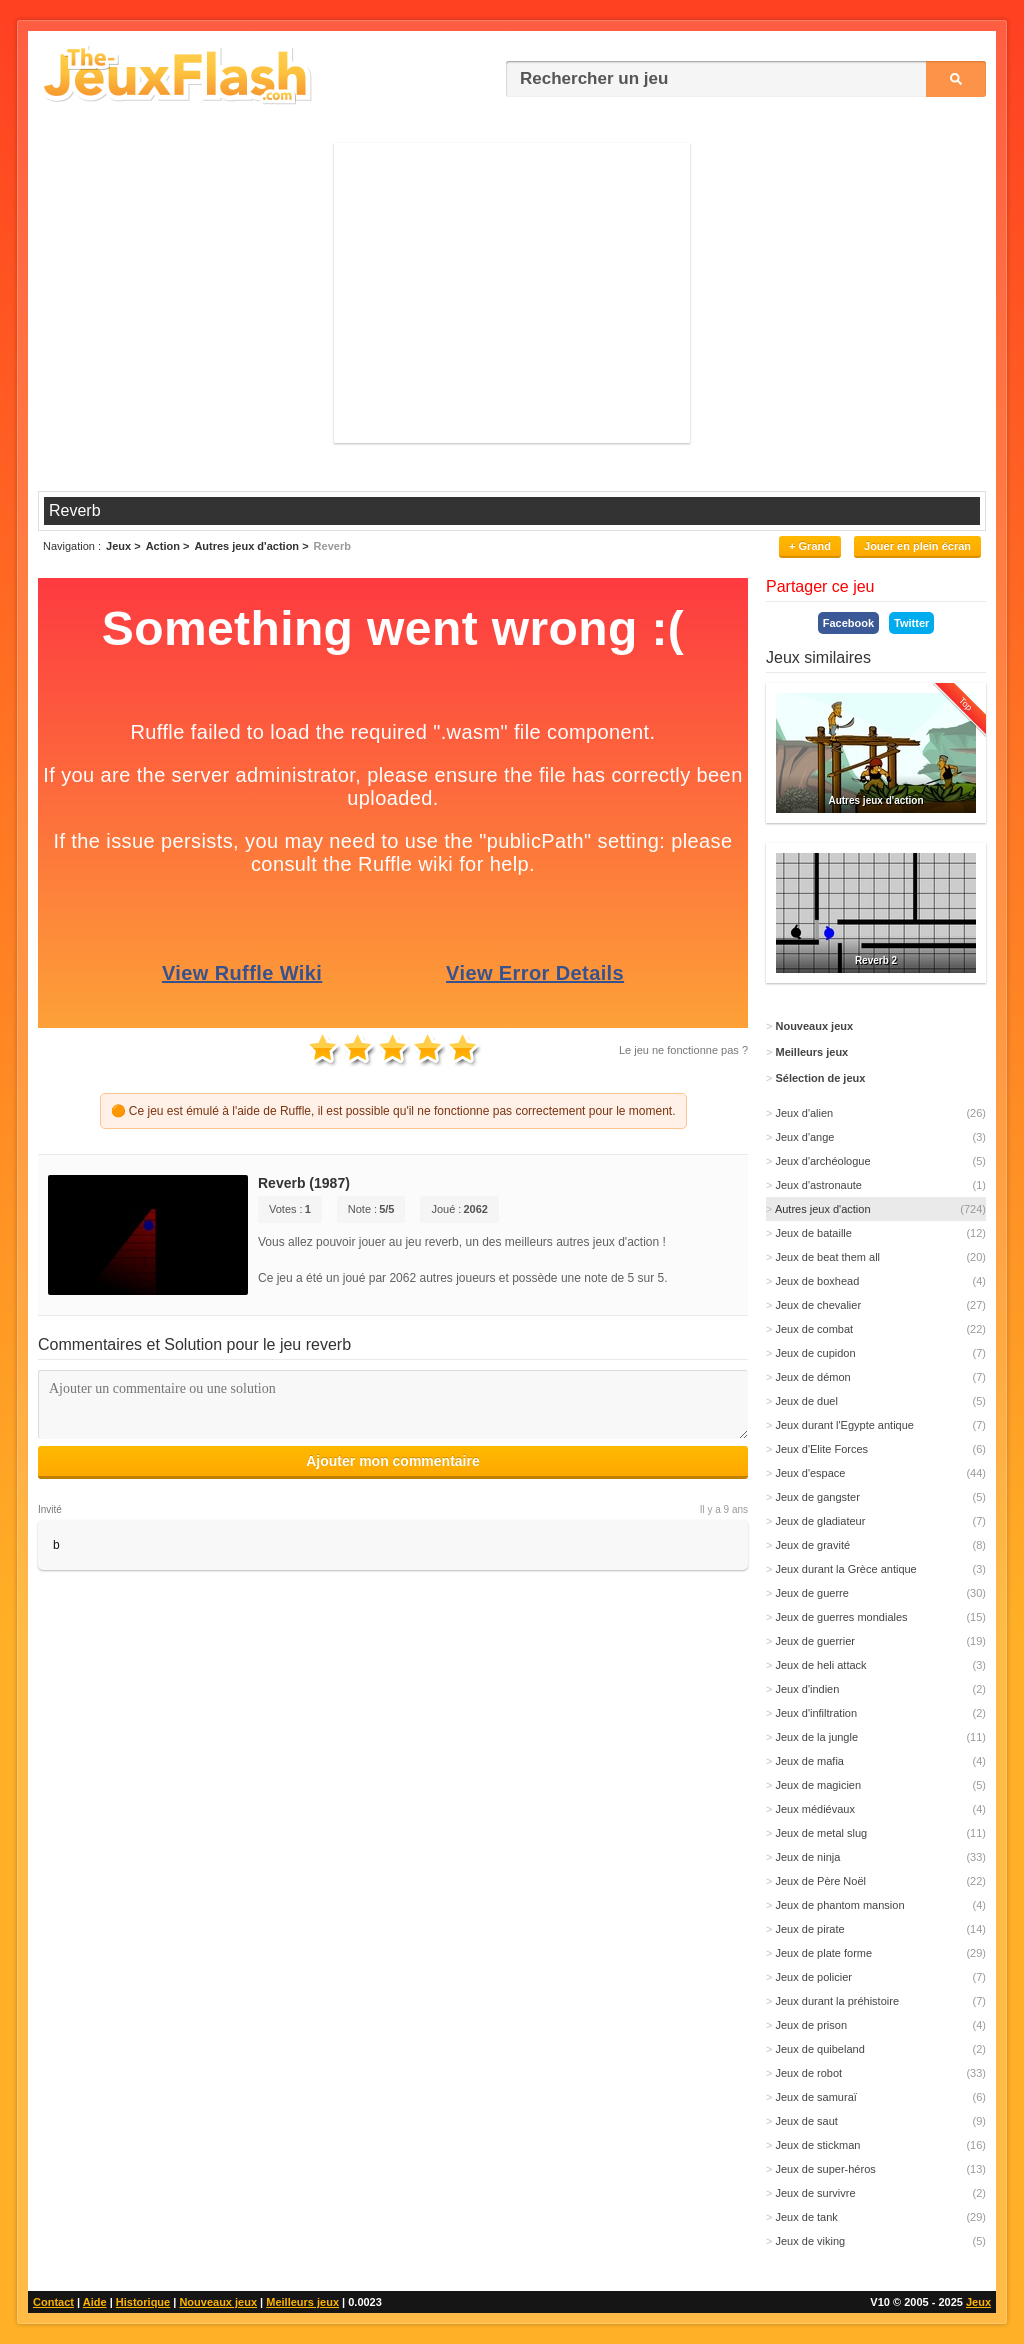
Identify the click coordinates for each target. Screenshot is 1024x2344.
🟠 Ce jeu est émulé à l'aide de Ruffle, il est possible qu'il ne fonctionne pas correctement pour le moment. (393, 1111)
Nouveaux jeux (218, 2302)
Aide (95, 2302)
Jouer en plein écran (917, 546)
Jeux (978, 2302)
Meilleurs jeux (302, 2302)
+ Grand (810, 546)
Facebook (848, 623)
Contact (53, 2302)
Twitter (911, 623)
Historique (143, 2302)
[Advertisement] (512, 293)
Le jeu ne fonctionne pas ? (683, 1050)
